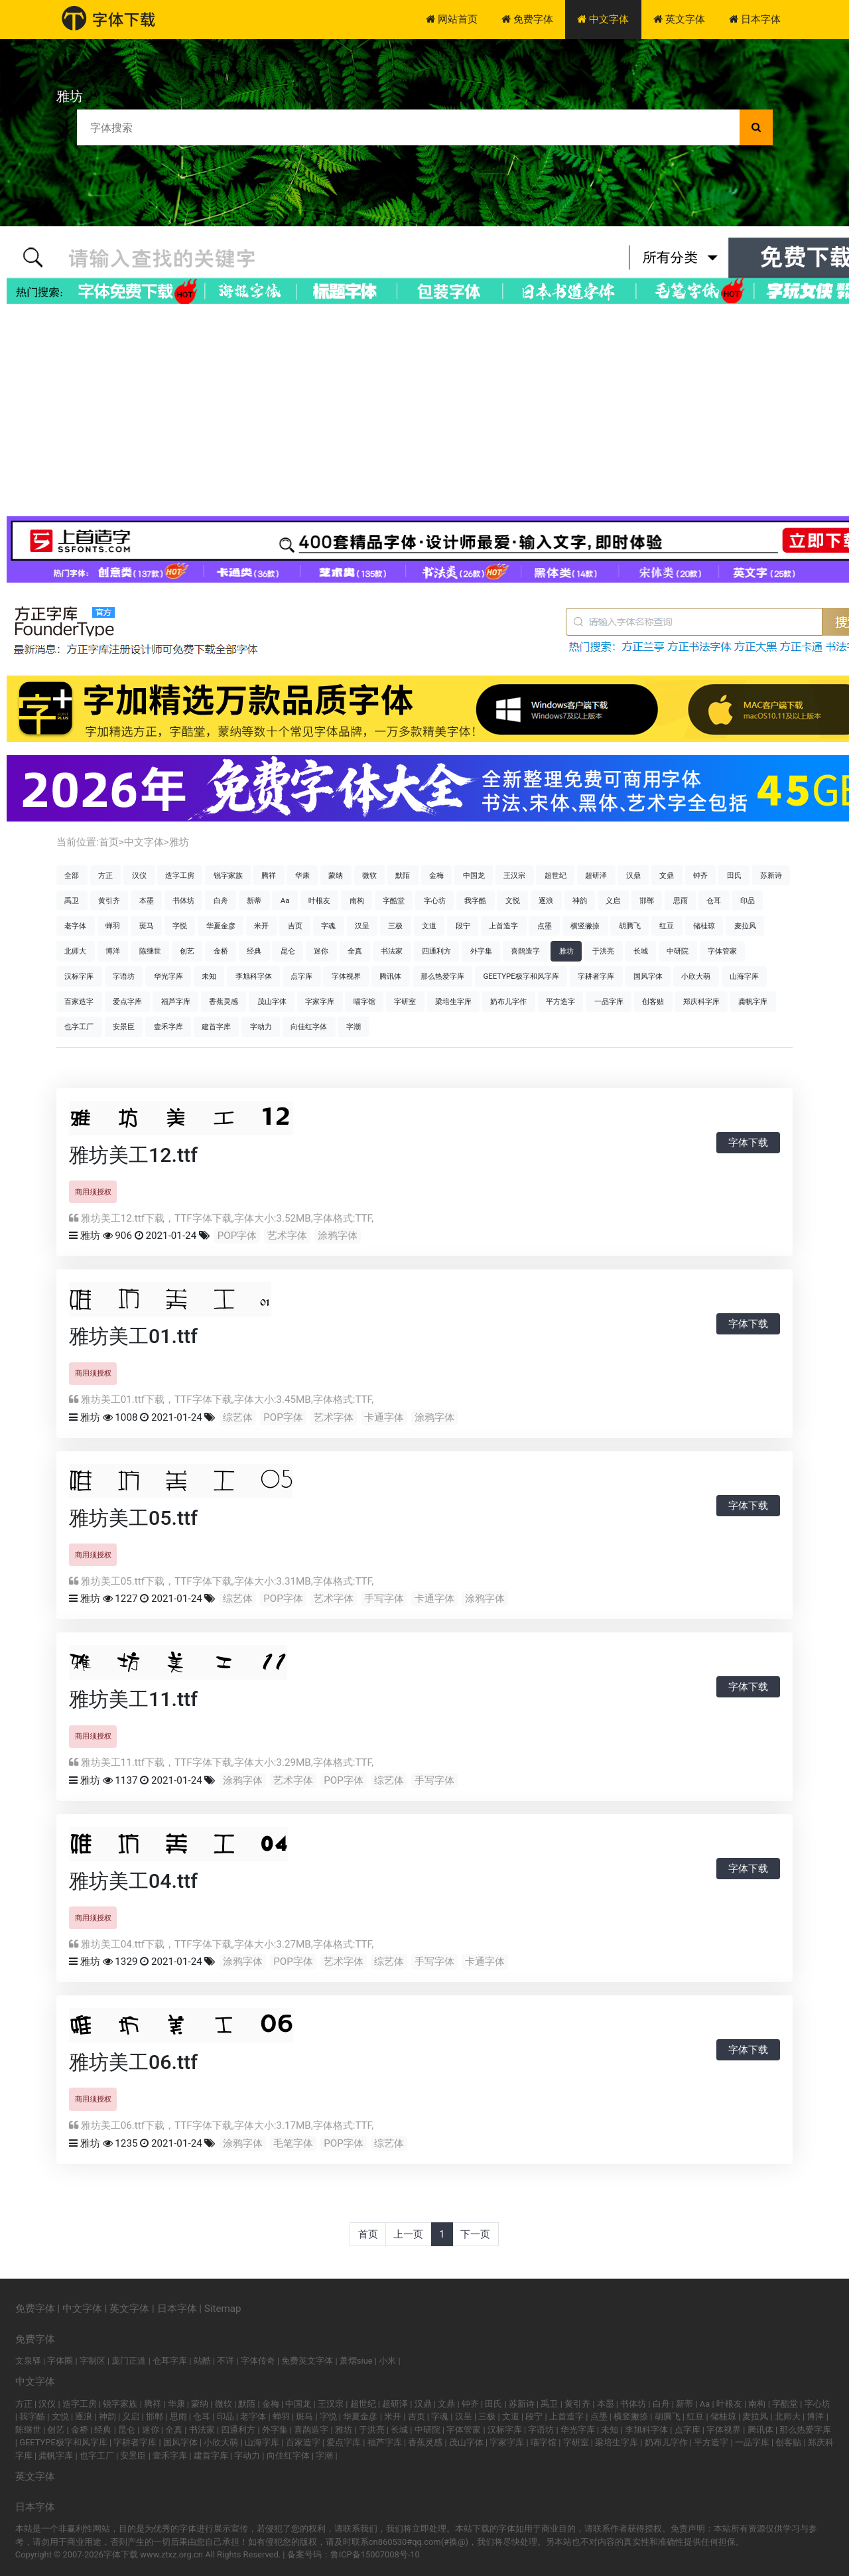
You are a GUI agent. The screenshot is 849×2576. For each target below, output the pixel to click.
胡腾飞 (630, 925)
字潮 (353, 1026)
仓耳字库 (170, 2361)
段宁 (463, 925)
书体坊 (183, 900)
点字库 (301, 976)
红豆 (666, 925)
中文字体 (603, 19)
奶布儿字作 (508, 1001)
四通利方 (436, 951)
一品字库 (608, 1001)
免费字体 (527, 19)
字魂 (328, 925)
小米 (387, 2361)
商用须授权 (93, 1191)
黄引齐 (109, 900)
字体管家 (722, 951)
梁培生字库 (453, 1001)
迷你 (321, 951)
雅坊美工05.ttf (133, 1518)
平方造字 (560, 1001)
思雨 (680, 900)
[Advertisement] (424, 410)
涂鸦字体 (338, 1236)
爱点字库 (127, 1001)
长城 (640, 951)
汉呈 (362, 925)
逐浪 (546, 900)
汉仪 (139, 875)
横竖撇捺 (585, 925)
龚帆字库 (752, 1001)
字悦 (179, 925)
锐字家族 (228, 875)
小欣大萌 (695, 976)
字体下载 (748, 1143)
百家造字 (79, 1001)
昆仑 (288, 951)
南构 (357, 900)
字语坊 (124, 976)
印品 (747, 900)
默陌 (402, 875)
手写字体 (384, 1599)
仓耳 (713, 900)
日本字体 (755, 19)
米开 (261, 925)
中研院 (677, 951)
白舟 (221, 900)
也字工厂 (79, 1026)
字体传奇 (258, 2361)
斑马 (146, 925)
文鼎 (666, 875)
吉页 (295, 925)
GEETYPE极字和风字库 (520, 976)
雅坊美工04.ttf (133, 1881)
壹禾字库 (168, 1026)
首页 (109, 842)
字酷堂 (394, 900)
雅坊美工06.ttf (133, 2062)
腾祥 (268, 875)
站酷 (202, 2361)
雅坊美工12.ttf (133, 1155)
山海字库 (744, 976)
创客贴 (653, 1001)
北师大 (75, 951)
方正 (105, 875)
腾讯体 (390, 976)
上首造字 (503, 925)
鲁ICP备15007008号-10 (375, 2554)
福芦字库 (175, 1001)
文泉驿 (28, 2361)
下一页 (475, 2234)
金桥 (221, 951)
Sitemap (222, 2309)
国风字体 (648, 976)
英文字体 (679, 19)
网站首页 (452, 19)
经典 (254, 951)
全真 (355, 951)
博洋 (112, 951)
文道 (429, 925)
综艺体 (238, 1417)
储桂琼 (704, 925)
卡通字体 (384, 1417)
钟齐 (700, 875)
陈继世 (150, 951)
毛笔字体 (293, 2143)
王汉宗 (514, 875)
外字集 (481, 951)
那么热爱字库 (442, 976)
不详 (225, 2361)
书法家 (392, 951)
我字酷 (475, 900)
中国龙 (474, 875)
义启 (613, 900)
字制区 (92, 2361)
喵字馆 (364, 1001)
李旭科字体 (253, 976)
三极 (395, 925)
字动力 (261, 1026)
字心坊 (435, 900)
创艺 (187, 951)
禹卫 (71, 900)
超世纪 (555, 875)
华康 (302, 875)
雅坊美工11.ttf (133, 1699)
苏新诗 (771, 875)
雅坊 (179, 842)
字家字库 (319, 1001)
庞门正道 (128, 2361)
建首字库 (216, 1026)
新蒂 (254, 900)
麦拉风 (745, 925)
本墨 (146, 900)
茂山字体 (272, 1001)
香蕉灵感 (223, 1001)
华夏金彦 (220, 925)
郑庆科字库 (701, 1001)
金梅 (436, 875)
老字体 (75, 925)
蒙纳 (335, 875)
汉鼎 (633, 875)
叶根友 (319, 900)
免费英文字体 (307, 2361)
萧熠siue (356, 2361)
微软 (369, 875)
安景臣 (124, 1026)
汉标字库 (79, 976)
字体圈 (60, 2361)
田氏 (734, 875)
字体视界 (346, 976)
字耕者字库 (596, 976)
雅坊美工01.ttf (133, 1336)
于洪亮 (603, 951)
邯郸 (646, 900)
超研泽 (596, 875)
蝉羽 (112, 925)
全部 (71, 875)
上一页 (408, 2234)
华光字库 (168, 976)
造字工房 (179, 875)
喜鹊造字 (525, 951)
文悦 (512, 900)
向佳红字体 (309, 1026)
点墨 (544, 925)
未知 (209, 976)
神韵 (579, 900)
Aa (285, 900)
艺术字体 (287, 1236)
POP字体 (237, 1236)
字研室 (405, 1001)
